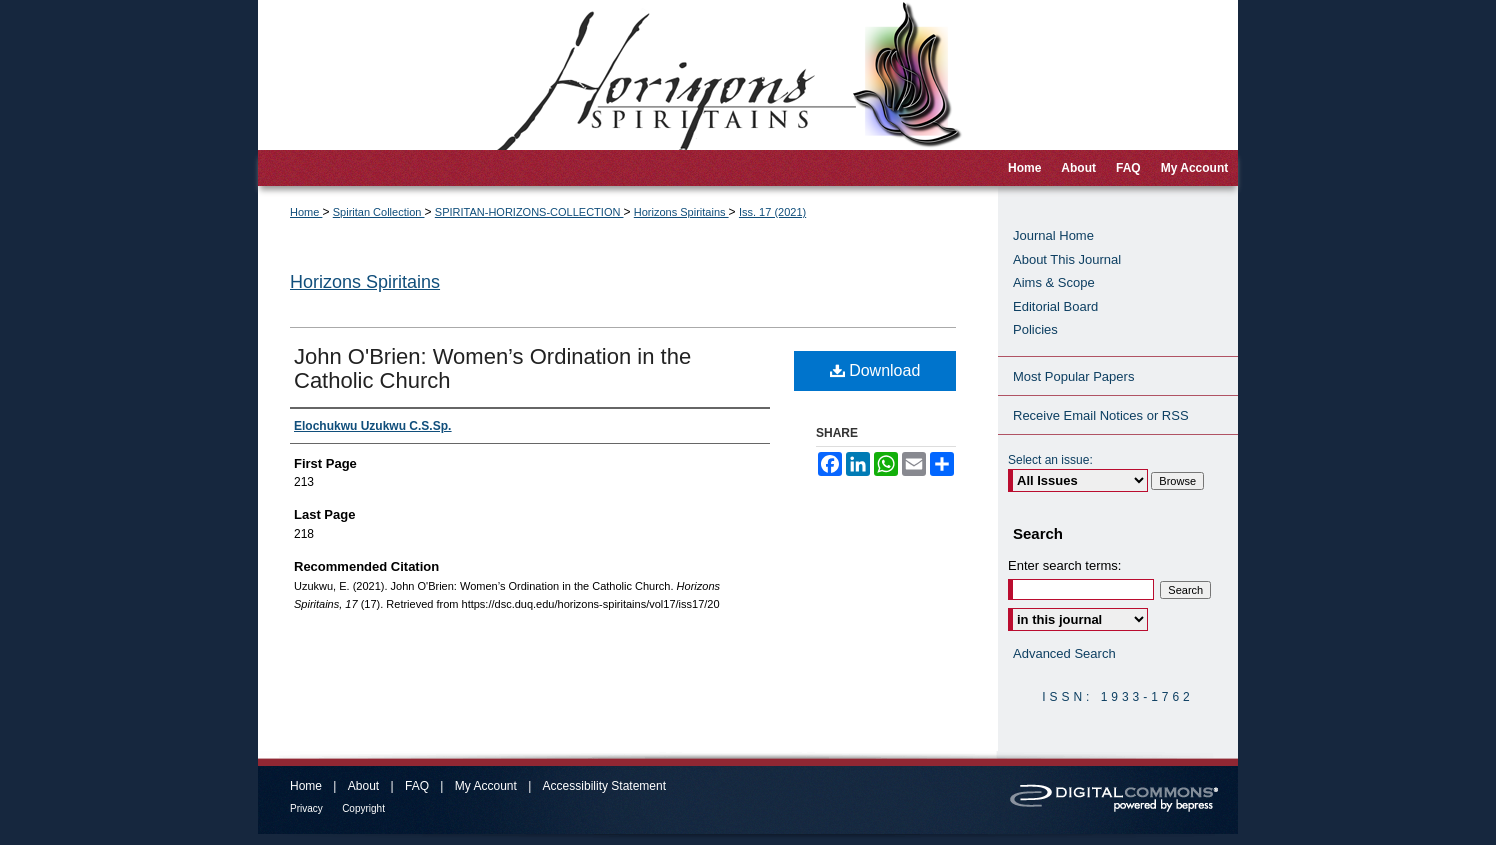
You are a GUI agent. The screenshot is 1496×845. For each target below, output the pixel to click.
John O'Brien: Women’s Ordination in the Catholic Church (492, 368)
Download (875, 370)
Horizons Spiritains (681, 212)
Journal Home (1053, 235)
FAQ (417, 786)
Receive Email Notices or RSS (1101, 415)
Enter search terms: (1064, 565)
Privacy (306, 808)
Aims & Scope (1054, 282)
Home (306, 212)
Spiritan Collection (379, 212)
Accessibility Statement (604, 786)
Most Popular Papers (1073, 376)
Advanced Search (1064, 653)
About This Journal (1067, 259)
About (363, 786)
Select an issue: (1050, 460)
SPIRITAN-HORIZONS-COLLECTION (529, 212)
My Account (486, 786)
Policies (1035, 329)
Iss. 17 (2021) (772, 212)
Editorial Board (1055, 306)
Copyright (363, 808)
